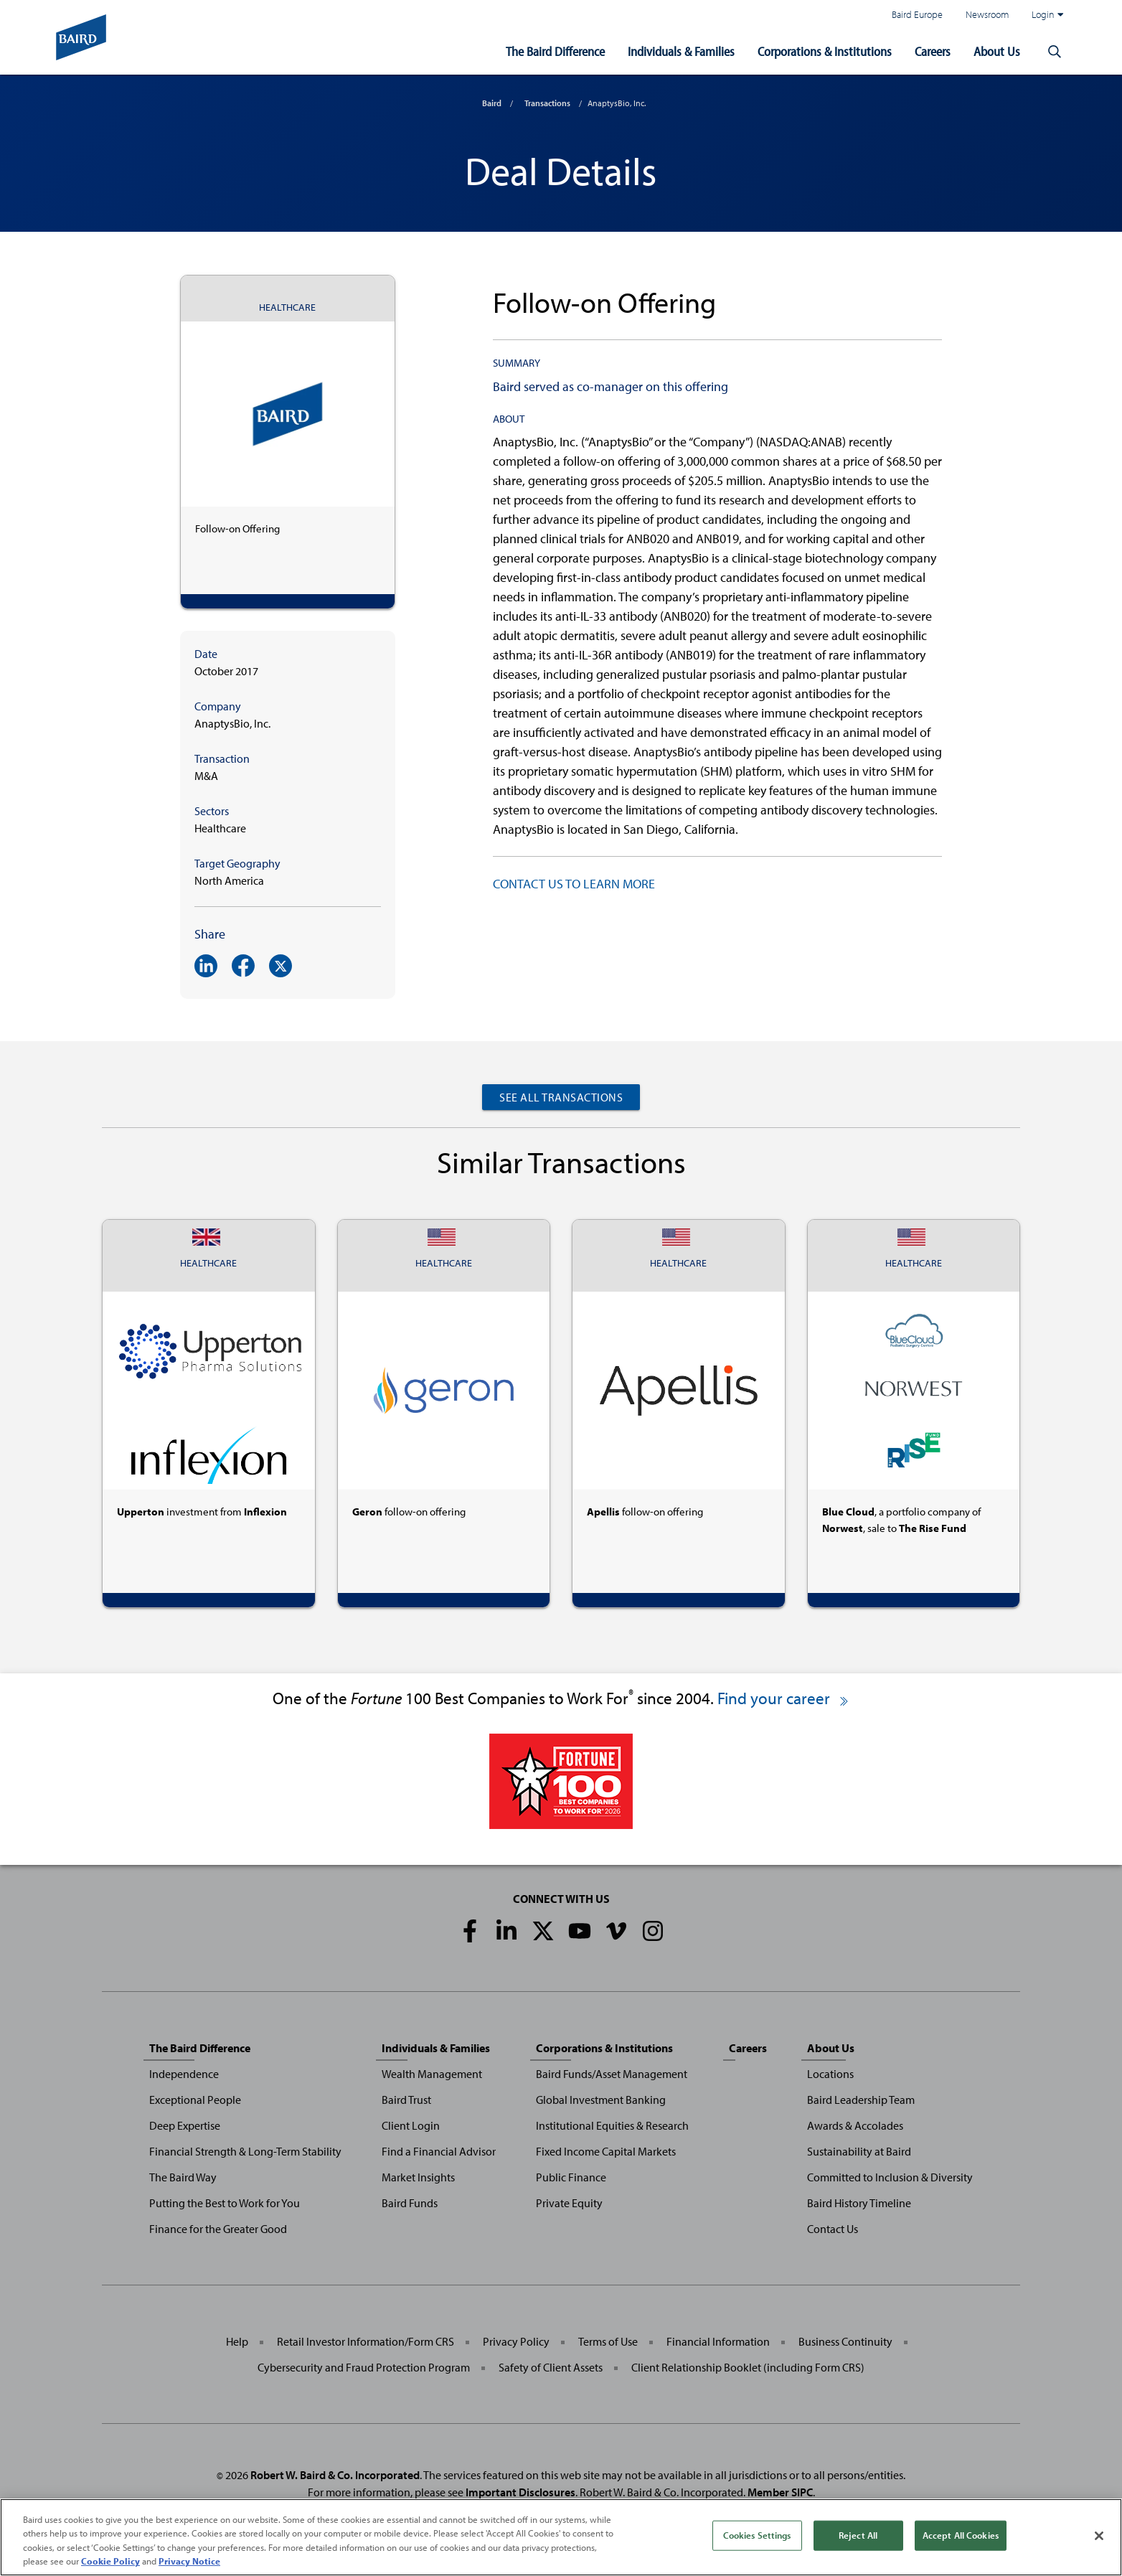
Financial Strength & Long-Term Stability (245, 2151)
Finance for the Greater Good (218, 2229)
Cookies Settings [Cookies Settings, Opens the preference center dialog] (757, 2537)
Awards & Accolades (855, 2125)
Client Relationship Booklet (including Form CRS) (747, 2367)
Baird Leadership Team (861, 2099)
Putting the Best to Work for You (224, 2203)
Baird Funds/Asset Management (611, 2074)
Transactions (547, 103)
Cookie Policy (110, 2564)
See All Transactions (561, 1097)
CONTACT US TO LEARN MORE (574, 883)
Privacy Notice (189, 2564)
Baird (491, 103)
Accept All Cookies (961, 2537)
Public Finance (571, 2177)
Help (237, 2341)
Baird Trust (406, 2099)
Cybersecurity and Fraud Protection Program (364, 2367)
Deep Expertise (184, 2125)
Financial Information (718, 2341)
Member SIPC (780, 2492)
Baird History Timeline (859, 2203)
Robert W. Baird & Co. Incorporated (335, 2475)
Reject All (858, 2537)
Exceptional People (195, 2099)
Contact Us (832, 2229)
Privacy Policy (516, 2341)
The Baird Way (183, 2177)
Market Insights (418, 2177)
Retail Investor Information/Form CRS (365, 2341)
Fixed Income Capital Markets (606, 2151)
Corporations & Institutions (825, 51)
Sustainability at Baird (859, 2151)
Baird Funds (410, 2203)
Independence (184, 2074)
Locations (830, 2074)
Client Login (411, 2125)
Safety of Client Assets (551, 2367)
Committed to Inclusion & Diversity (890, 2177)
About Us (997, 51)
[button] (1055, 52)
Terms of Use (608, 2341)
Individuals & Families (681, 51)
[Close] (1099, 2538)
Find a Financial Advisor (439, 2151)
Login (1047, 14)
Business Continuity (845, 2341)
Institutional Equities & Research (612, 2125)
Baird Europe (917, 14)
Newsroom (987, 14)
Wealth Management (432, 2074)
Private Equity (569, 2203)
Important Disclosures (520, 2492)
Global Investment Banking (601, 2099)
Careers (933, 51)
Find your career (783, 1698)
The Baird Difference (555, 51)
